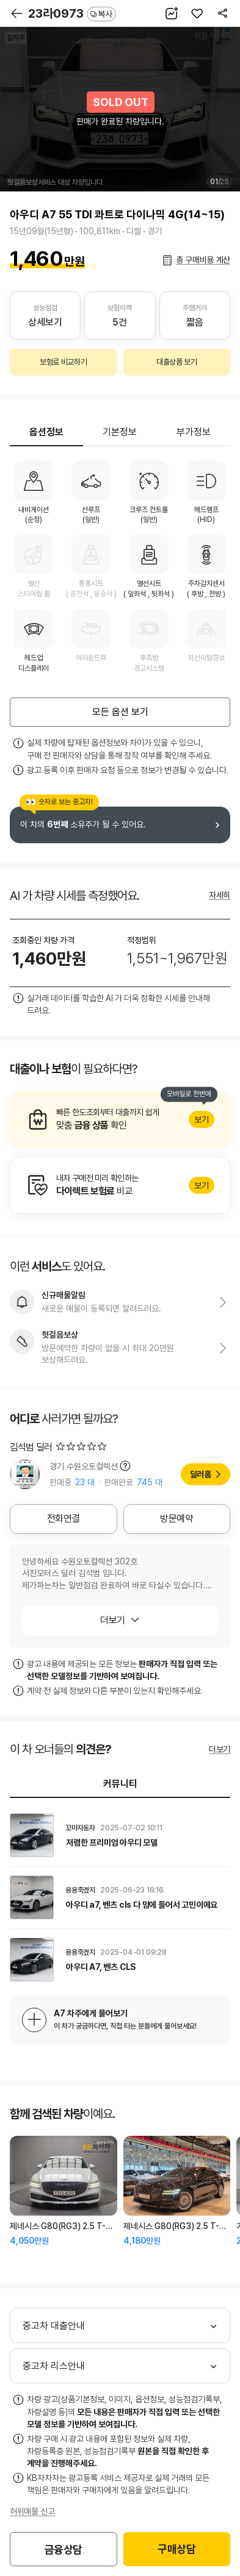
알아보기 (120, 1119)
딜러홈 (200, 1474)
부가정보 (193, 432)
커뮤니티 (120, 1783)
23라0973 (72, 13)
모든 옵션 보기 (120, 712)
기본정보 (120, 432)
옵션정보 (46, 432)
